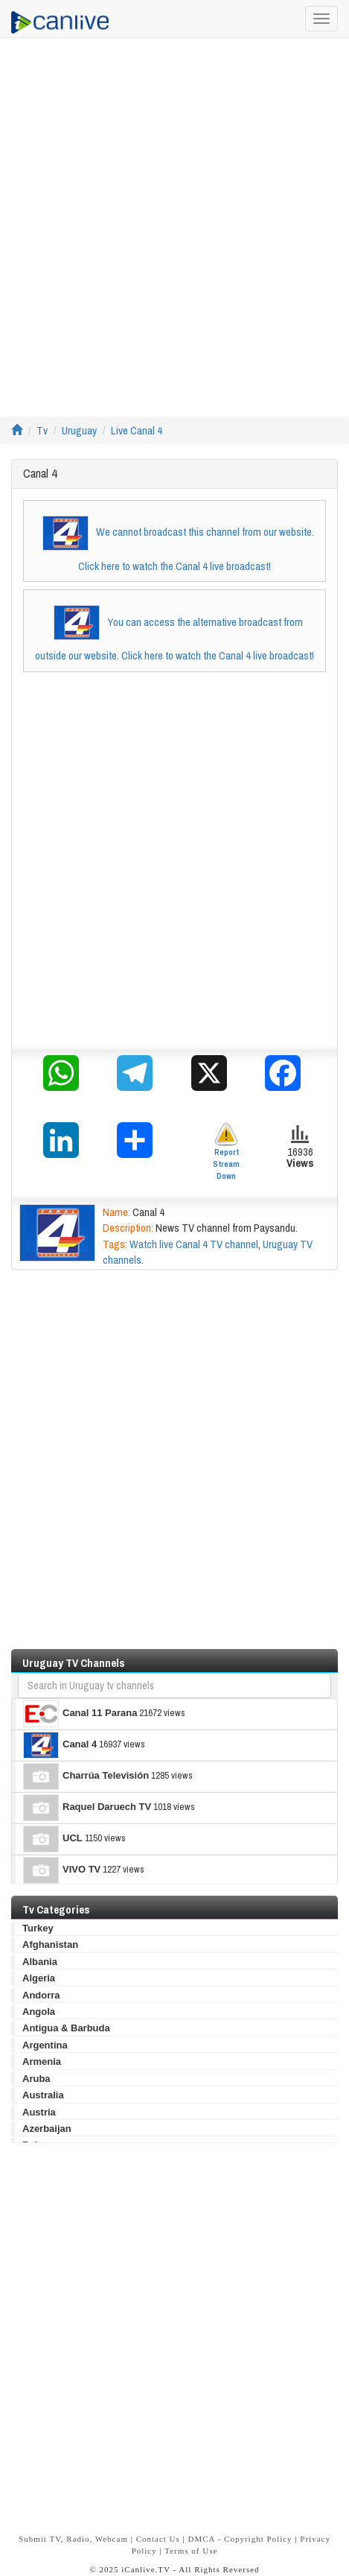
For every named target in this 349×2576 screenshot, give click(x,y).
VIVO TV (61, 1870)
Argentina (45, 2045)
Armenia (41, 2061)
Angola (38, 2011)
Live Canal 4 (136, 430)
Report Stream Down (226, 1151)
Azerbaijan (46, 2128)
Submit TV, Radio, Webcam (73, 2538)
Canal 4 (60, 1745)
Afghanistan (50, 1944)
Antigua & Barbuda (66, 2028)
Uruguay (79, 430)
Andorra (41, 1995)
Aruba (36, 2078)
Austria (39, 2112)
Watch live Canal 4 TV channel (193, 1244)
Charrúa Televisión (86, 1776)
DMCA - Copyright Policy (240, 2538)
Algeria (38, 1978)
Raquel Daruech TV (87, 1807)
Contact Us (158, 2538)
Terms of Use (190, 2550)
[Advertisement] (174, 227)
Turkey (38, 1928)
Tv (42, 430)
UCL (53, 1839)
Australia (43, 2095)
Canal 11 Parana (80, 1713)
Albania (39, 1961)
